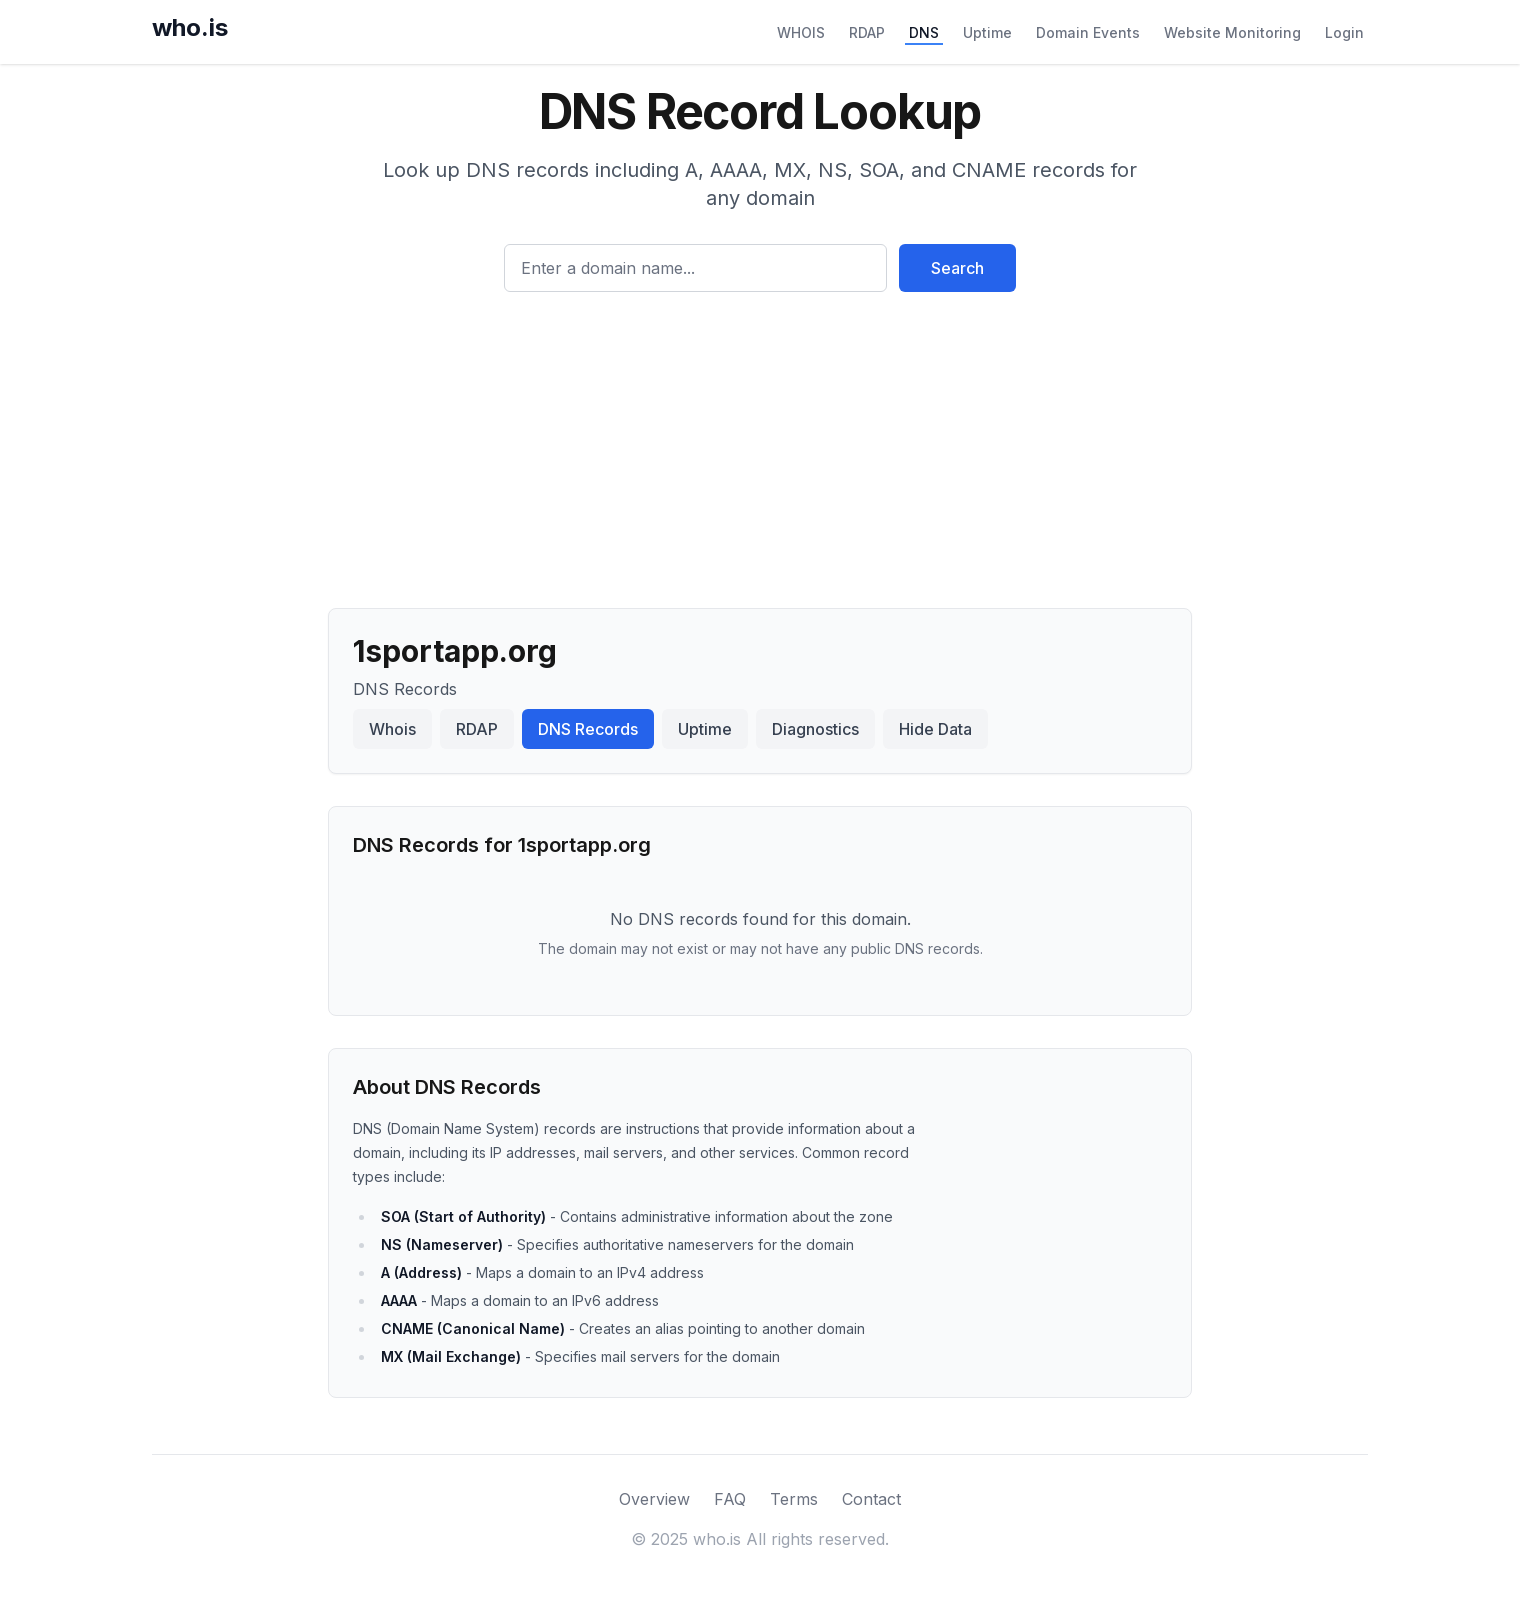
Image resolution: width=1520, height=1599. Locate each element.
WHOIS (801, 32)
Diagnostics (815, 729)
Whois (392, 729)
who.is (190, 27)
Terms (794, 1499)
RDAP (867, 32)
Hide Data (935, 729)
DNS (924, 32)
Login (1344, 32)
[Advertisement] (760, 442)
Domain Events (1088, 32)
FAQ (730, 1499)
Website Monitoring (1232, 32)
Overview (654, 1499)
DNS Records (588, 729)
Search (957, 268)
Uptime (987, 32)
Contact (871, 1499)
